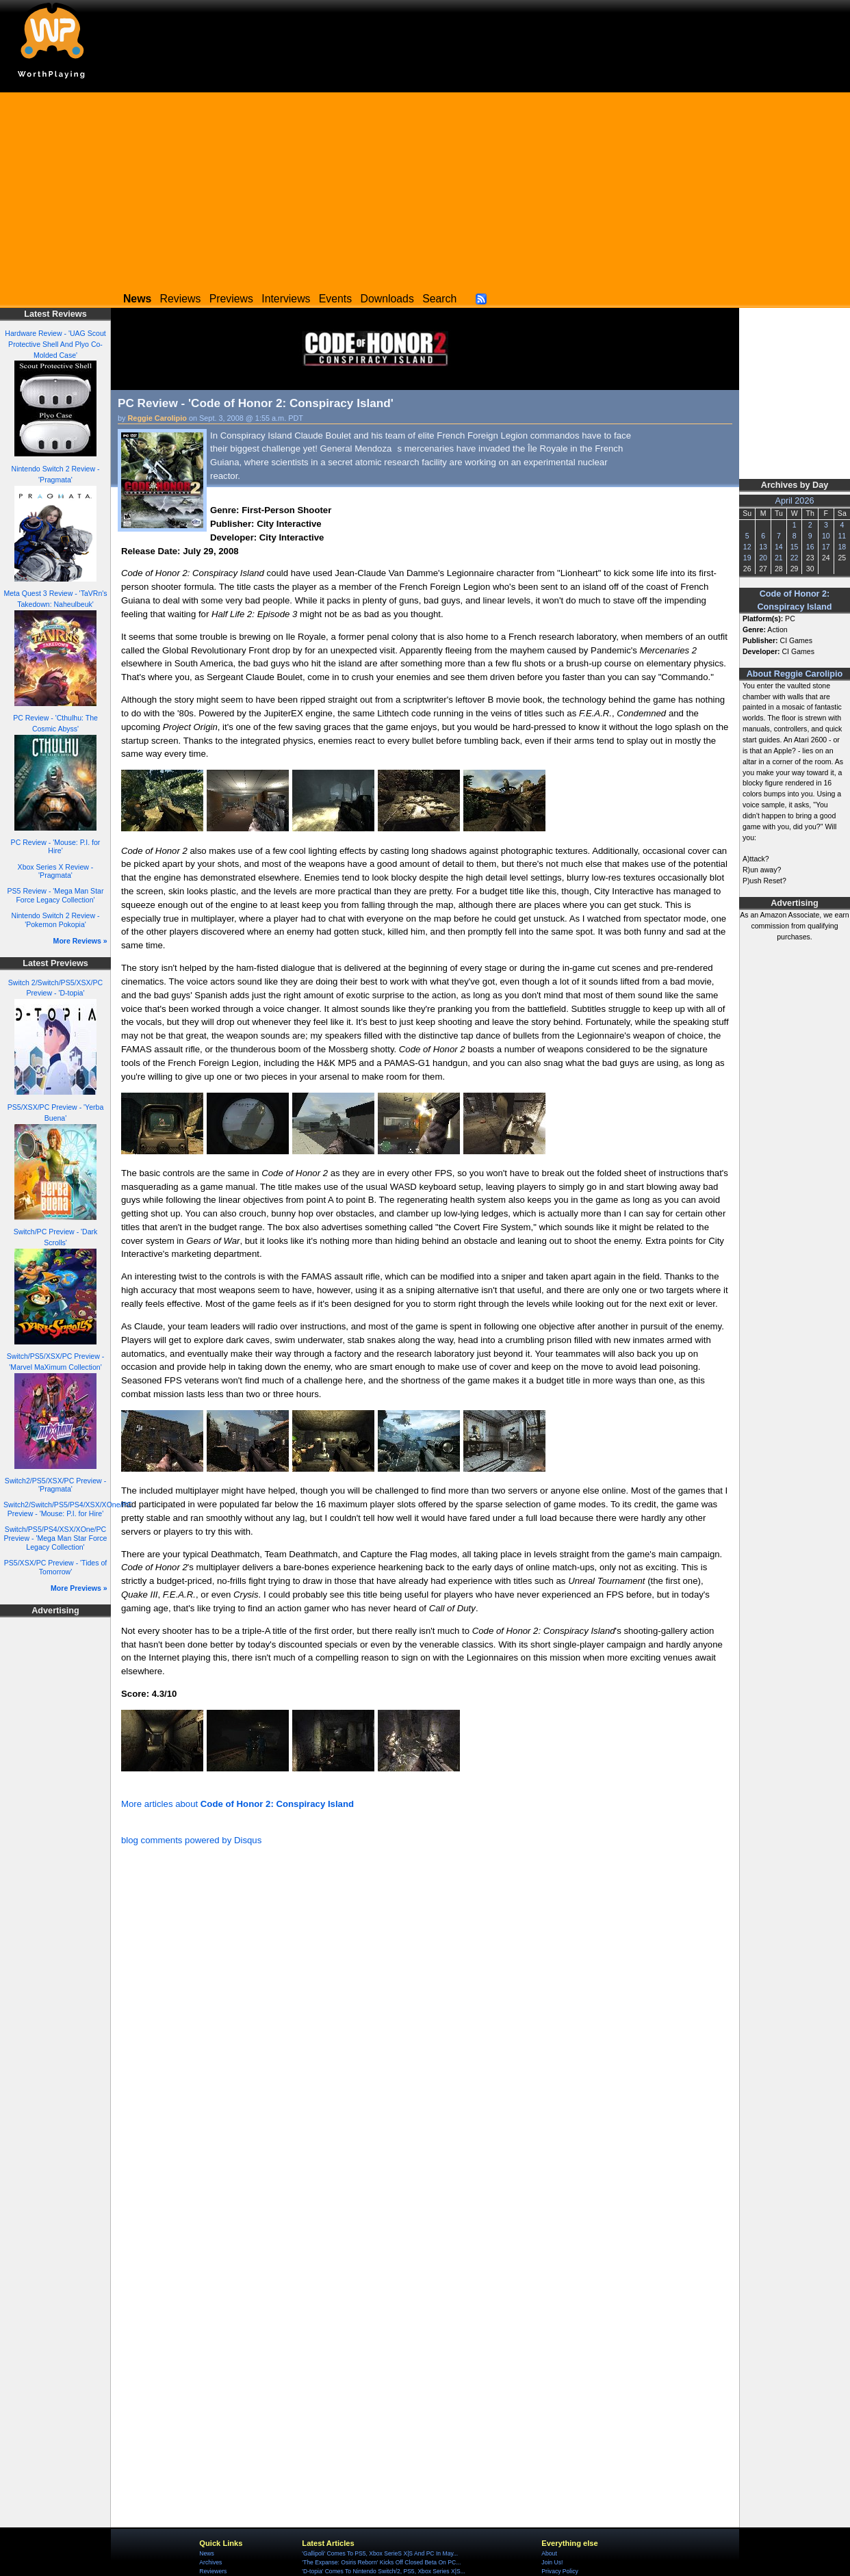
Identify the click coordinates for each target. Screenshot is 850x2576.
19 (747, 558)
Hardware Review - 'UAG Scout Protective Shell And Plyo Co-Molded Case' (55, 344)
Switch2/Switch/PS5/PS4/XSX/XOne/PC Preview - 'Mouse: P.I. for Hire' (67, 1509)
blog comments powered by (191, 1840)
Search (439, 298)
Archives (210, 2562)
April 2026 (794, 501)
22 (794, 558)
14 (779, 547)
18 (842, 547)
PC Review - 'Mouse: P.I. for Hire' (56, 846)
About (548, 2553)
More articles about (237, 1804)
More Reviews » (80, 941)
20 (763, 558)
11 (842, 536)
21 (779, 558)
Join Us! (552, 2562)
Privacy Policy (559, 2571)
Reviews (180, 298)
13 (763, 547)
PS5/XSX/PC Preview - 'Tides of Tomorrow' (55, 1567)
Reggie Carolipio (157, 418)
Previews (231, 298)
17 (826, 547)
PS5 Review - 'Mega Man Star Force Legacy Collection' (56, 895)
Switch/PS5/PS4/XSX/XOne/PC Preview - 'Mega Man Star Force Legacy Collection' (55, 1537)
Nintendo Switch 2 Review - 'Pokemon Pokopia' (56, 919)
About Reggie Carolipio (795, 674)
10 (826, 536)
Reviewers (213, 2571)
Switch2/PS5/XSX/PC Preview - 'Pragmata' (55, 1485)
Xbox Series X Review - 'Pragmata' (56, 871)
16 (810, 547)
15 (794, 547)
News (206, 2553)
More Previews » (79, 1588)
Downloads (387, 298)
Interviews (285, 298)
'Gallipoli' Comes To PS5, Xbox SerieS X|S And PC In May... (380, 2553)
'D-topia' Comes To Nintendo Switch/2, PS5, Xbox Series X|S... (383, 2571)
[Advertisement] (425, 188)
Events (335, 298)
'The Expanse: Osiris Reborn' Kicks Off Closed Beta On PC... (381, 2562)
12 (747, 547)
